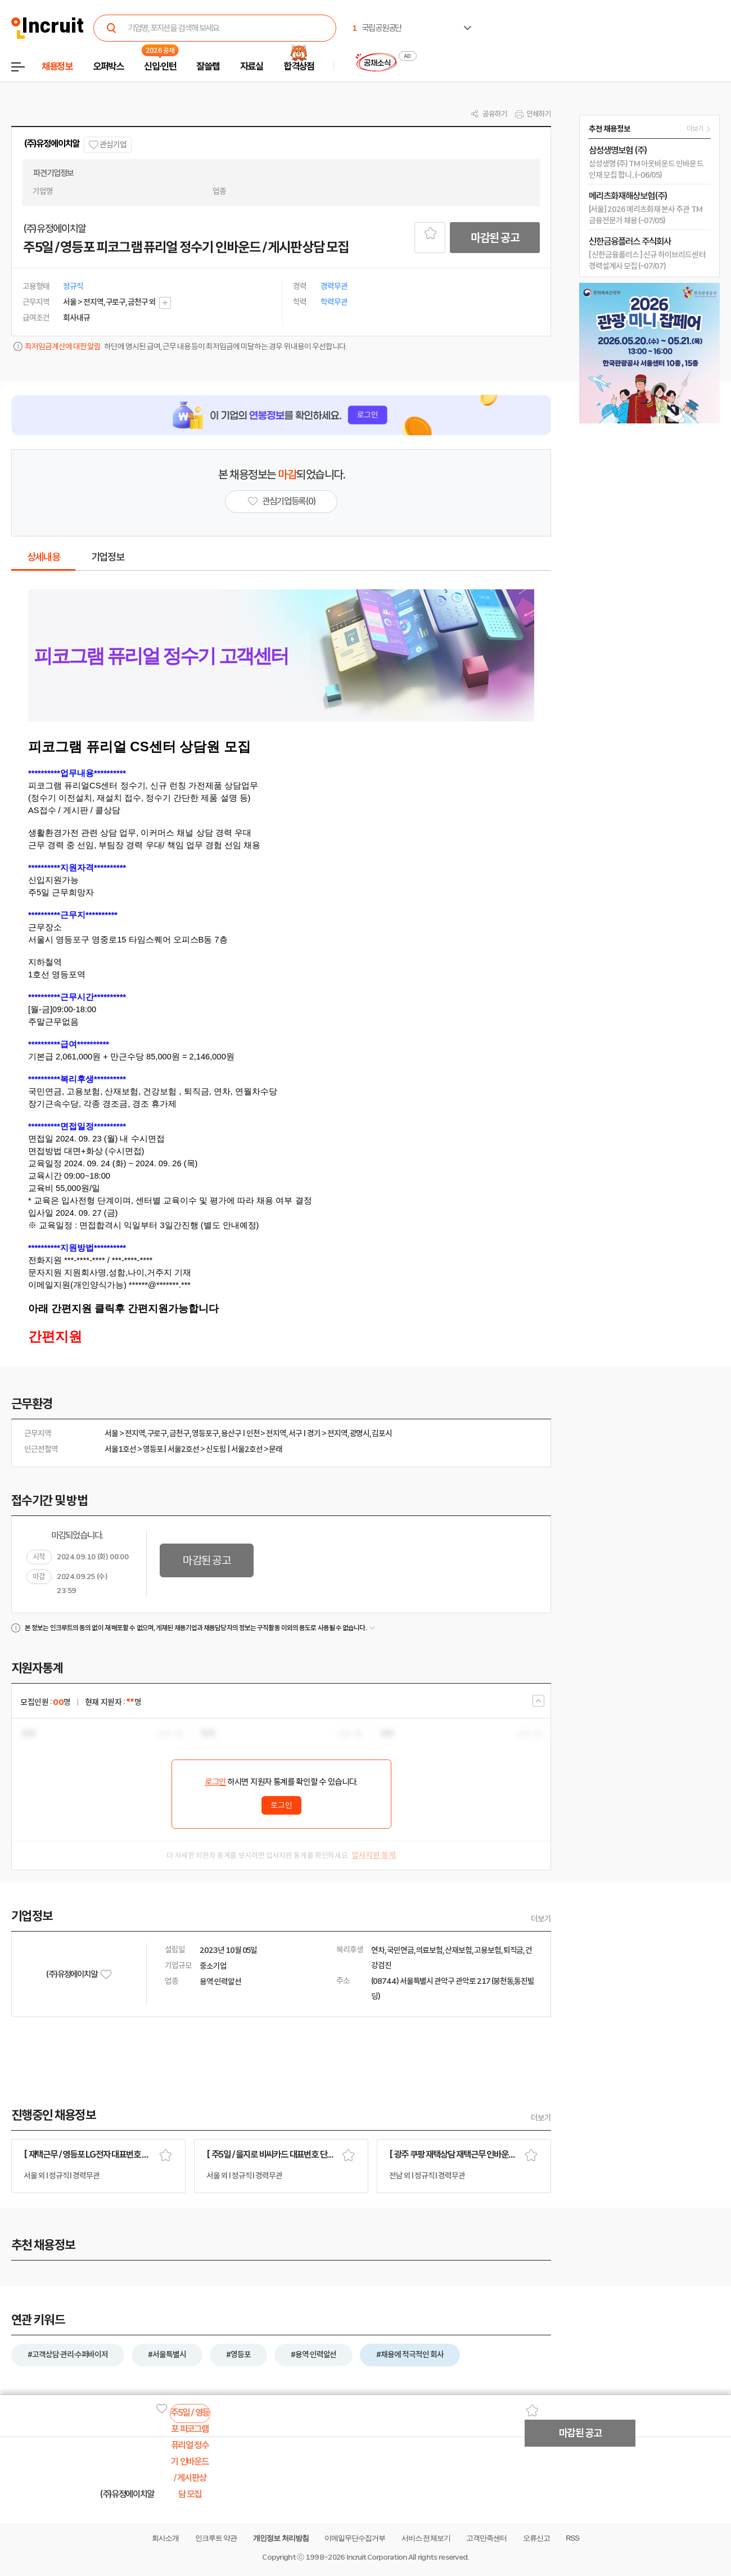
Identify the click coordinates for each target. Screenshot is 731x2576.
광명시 (360, 1433)
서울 (111, 1433)
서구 (295, 1433)
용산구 (231, 1433)
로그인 (215, 1782)
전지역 (135, 1433)
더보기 (541, 1919)
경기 (314, 1433)
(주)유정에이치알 (51, 144)
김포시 (382, 1433)
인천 (253, 1433)
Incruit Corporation (376, 2557)
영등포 (153, 1449)
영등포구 (205, 1433)
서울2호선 (183, 1449)
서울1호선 (120, 1449)
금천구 (179, 1433)
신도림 (216, 1449)
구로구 (157, 1433)
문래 (275, 1449)
